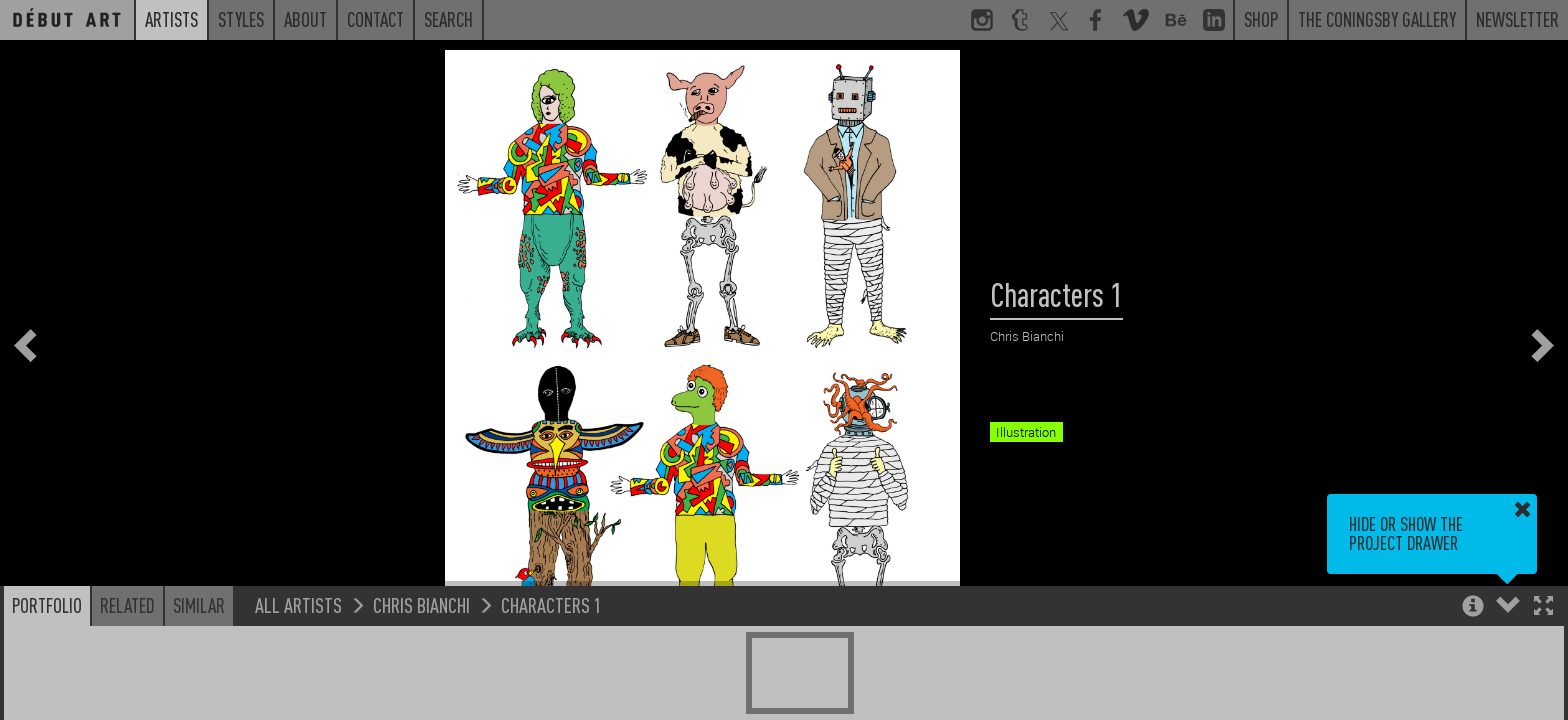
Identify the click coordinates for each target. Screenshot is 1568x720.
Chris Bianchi (421, 604)
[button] (1543, 607)
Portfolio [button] (47, 605)
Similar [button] (199, 605)
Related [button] (127, 605)
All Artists (298, 604)
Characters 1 (551, 604)
